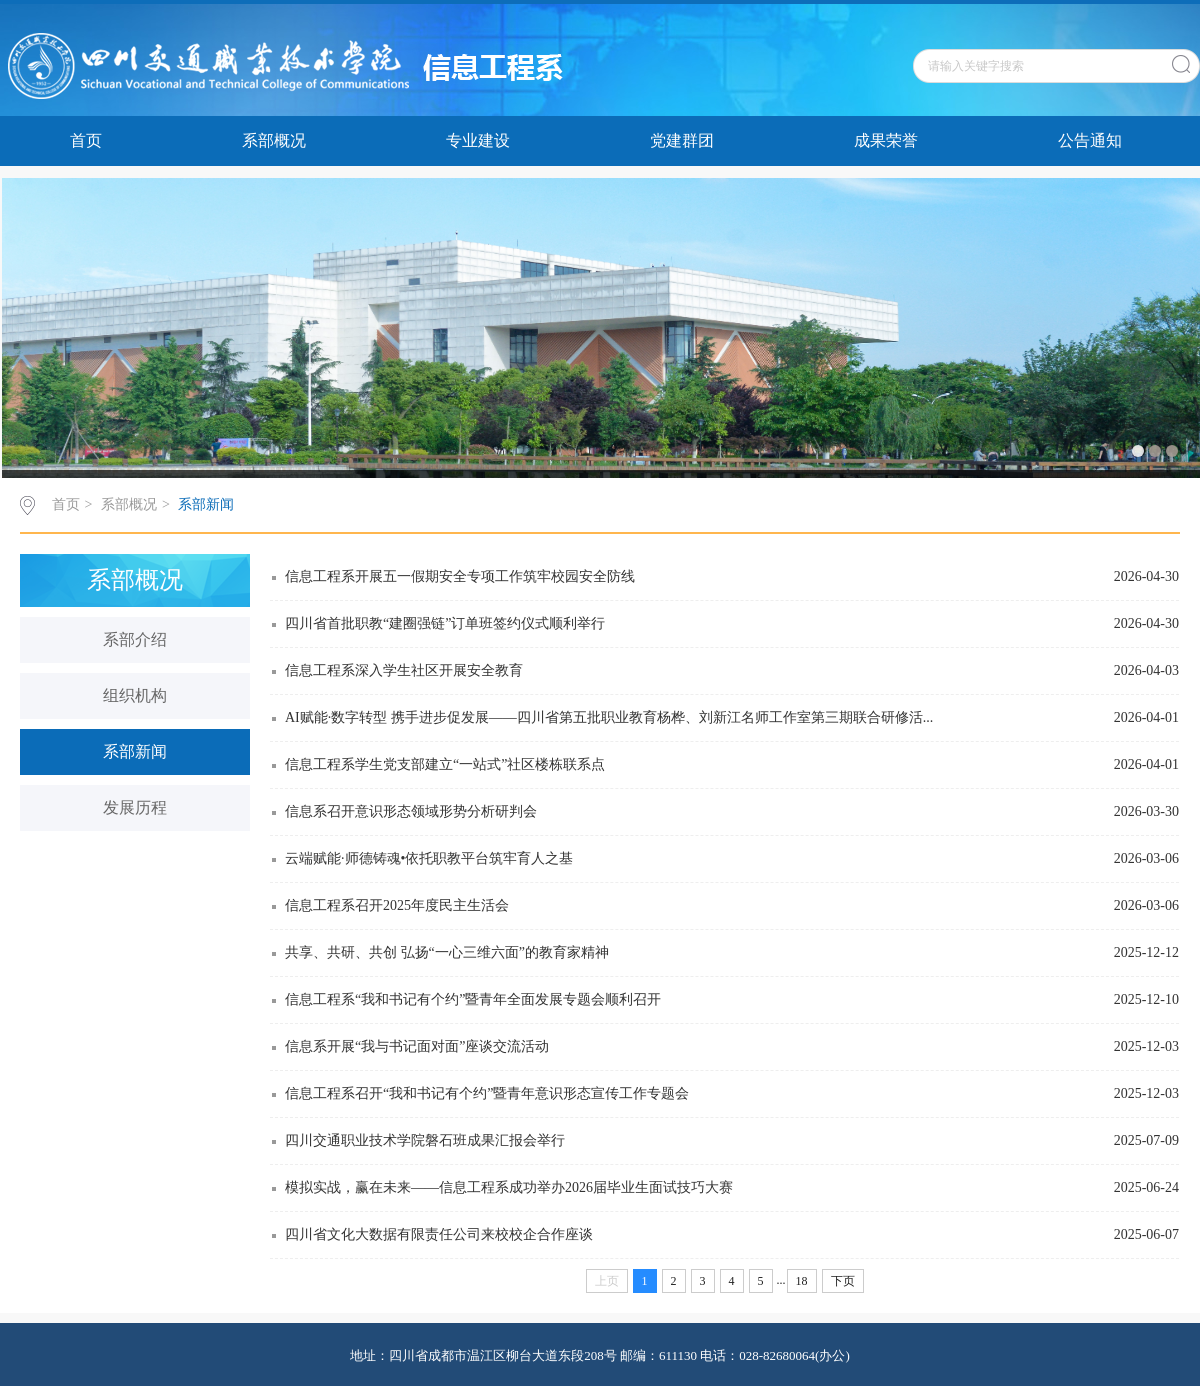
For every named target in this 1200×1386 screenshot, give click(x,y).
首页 (86, 140)
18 (802, 1281)
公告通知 (1090, 140)
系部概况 (274, 140)
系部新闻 (206, 504)
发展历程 (135, 807)
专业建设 (478, 140)
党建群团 (682, 140)
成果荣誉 (886, 140)
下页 (843, 1281)
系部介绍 (135, 639)
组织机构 (135, 695)
